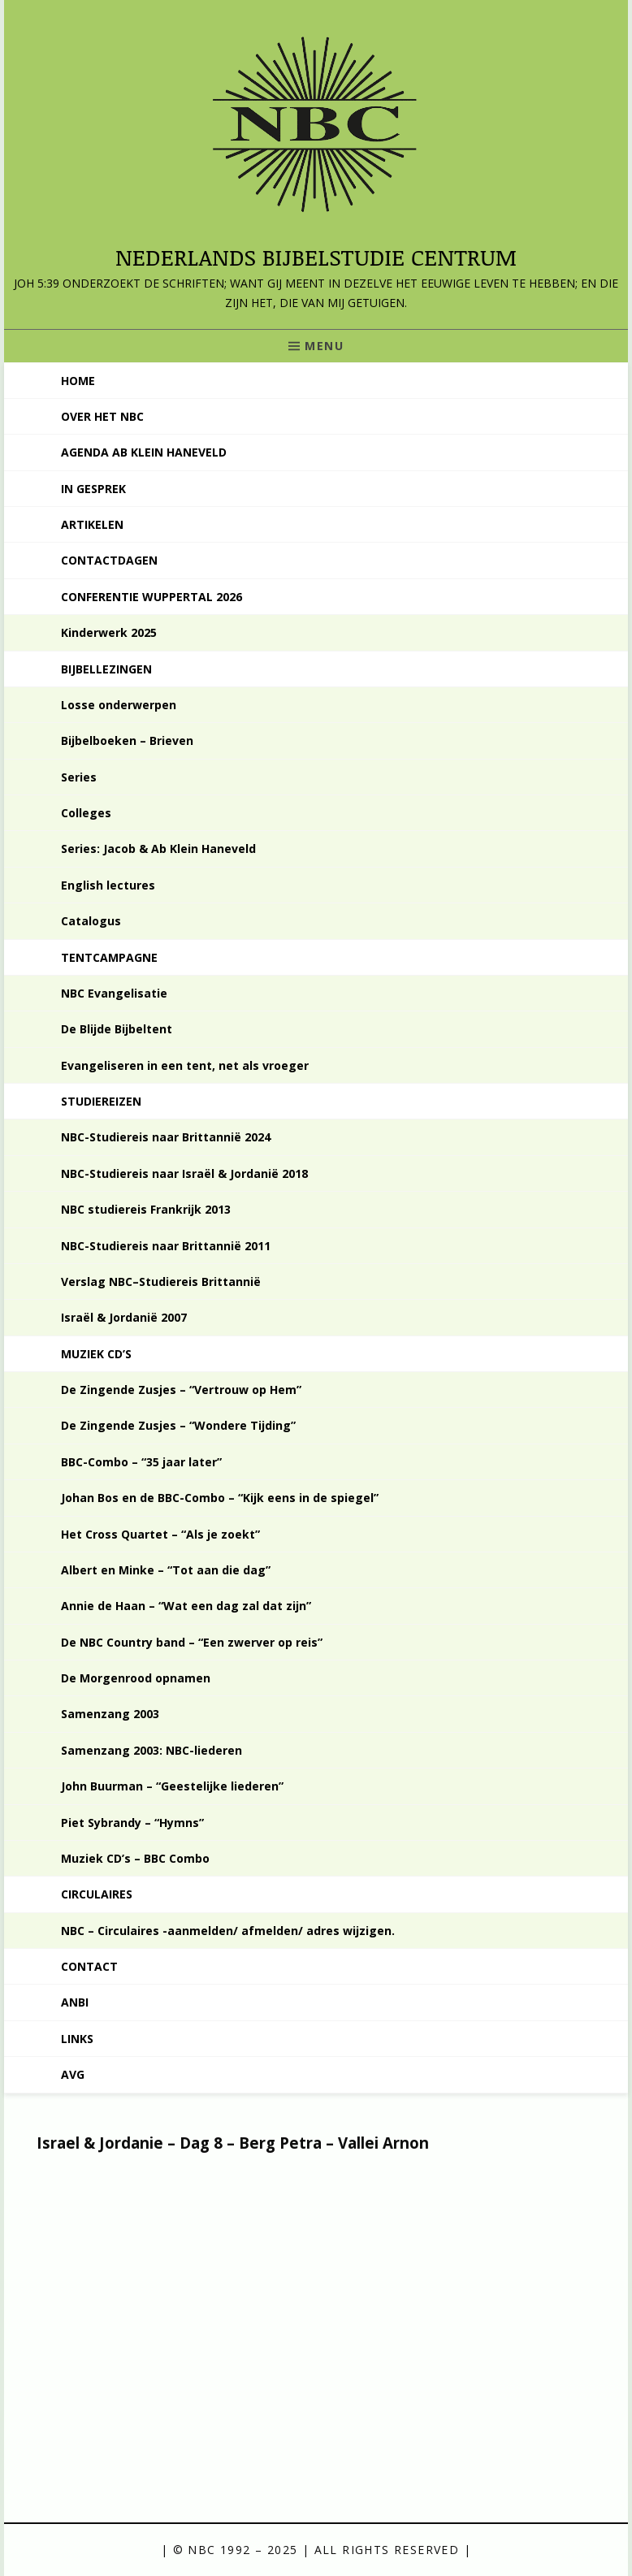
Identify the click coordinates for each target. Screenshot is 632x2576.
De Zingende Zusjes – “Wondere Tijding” (178, 1425)
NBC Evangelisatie (114, 993)
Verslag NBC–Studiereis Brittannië (161, 1281)
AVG (72, 2074)
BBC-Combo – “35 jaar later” (141, 1462)
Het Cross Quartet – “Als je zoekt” (160, 1534)
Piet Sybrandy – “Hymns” (132, 1822)
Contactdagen (109, 560)
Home (78, 380)
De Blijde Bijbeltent (116, 1029)
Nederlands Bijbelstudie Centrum (316, 256)
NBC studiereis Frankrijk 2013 (146, 1209)
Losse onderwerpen (118, 704)
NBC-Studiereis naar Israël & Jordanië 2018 (184, 1173)
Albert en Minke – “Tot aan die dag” (166, 1570)
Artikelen (92, 524)
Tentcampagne (109, 957)
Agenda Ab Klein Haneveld (144, 452)
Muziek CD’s (96, 1354)
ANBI (75, 2002)
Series (79, 777)
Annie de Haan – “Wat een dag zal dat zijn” (186, 1605)
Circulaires (96, 1894)
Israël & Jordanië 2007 (124, 1317)
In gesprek (93, 488)
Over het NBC (102, 416)
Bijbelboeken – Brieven (127, 740)
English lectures (108, 885)
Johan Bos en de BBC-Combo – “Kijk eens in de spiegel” (220, 1497)
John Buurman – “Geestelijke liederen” (172, 1786)
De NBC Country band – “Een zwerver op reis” (191, 1642)
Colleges (86, 812)
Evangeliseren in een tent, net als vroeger (185, 1065)
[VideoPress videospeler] (296, 2318)
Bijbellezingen (106, 669)
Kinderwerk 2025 (109, 632)
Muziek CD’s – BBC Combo (135, 1858)
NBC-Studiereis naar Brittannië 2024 (166, 1137)
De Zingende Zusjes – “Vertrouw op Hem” (181, 1389)
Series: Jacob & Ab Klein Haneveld (158, 848)
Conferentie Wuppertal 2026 (151, 596)
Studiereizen (101, 1101)
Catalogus (91, 921)
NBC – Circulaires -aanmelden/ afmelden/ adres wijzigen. (228, 1930)
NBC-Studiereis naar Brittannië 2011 (166, 1245)
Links (77, 2038)
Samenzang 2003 (110, 1713)
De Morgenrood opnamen (135, 1678)
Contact (89, 1966)
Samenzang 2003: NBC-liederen (151, 1750)
